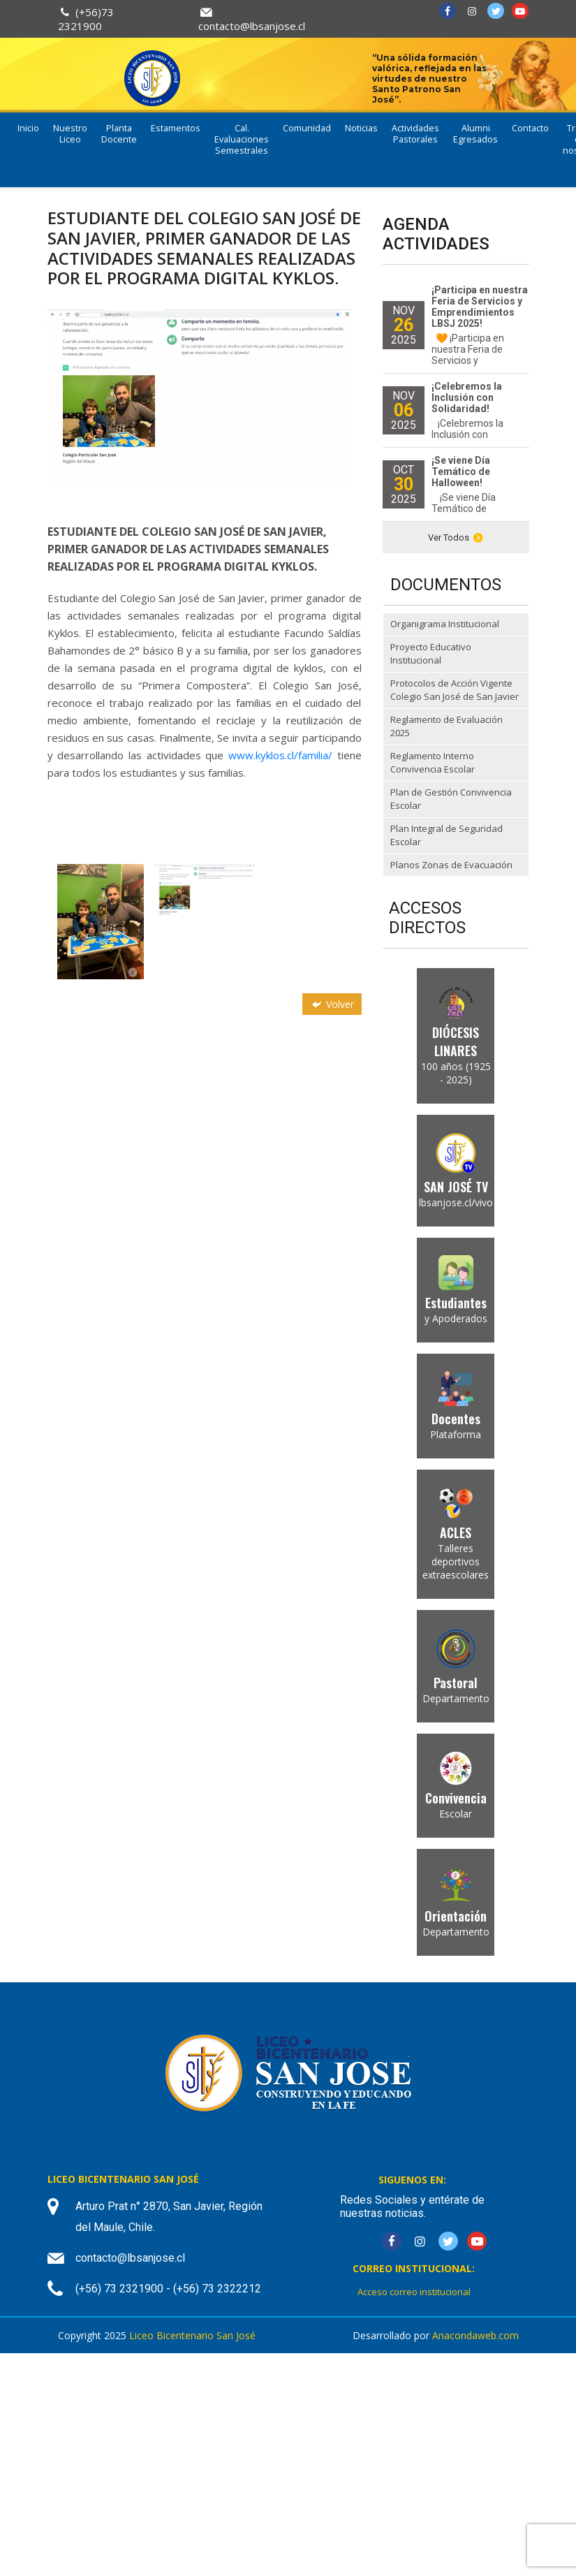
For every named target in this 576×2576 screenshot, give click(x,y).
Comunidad (307, 128)
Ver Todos (455, 537)
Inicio (28, 128)
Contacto (530, 128)
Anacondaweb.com (475, 2335)
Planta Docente (119, 133)
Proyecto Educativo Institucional (430, 654)
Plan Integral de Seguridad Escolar (446, 835)
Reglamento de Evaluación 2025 (446, 726)
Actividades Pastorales (415, 133)
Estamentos (175, 128)
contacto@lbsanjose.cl (251, 26)
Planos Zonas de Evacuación (451, 864)
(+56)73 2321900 (86, 19)
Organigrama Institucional (444, 623)
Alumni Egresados (475, 133)
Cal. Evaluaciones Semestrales (241, 139)
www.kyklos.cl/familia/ (280, 755)
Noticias (361, 128)
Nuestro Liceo (70, 133)
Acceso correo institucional (414, 2291)
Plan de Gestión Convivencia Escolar (451, 799)
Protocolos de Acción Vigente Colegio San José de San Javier (454, 690)
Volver (331, 1004)
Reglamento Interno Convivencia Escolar (432, 762)
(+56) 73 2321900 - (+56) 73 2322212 (168, 2288)
